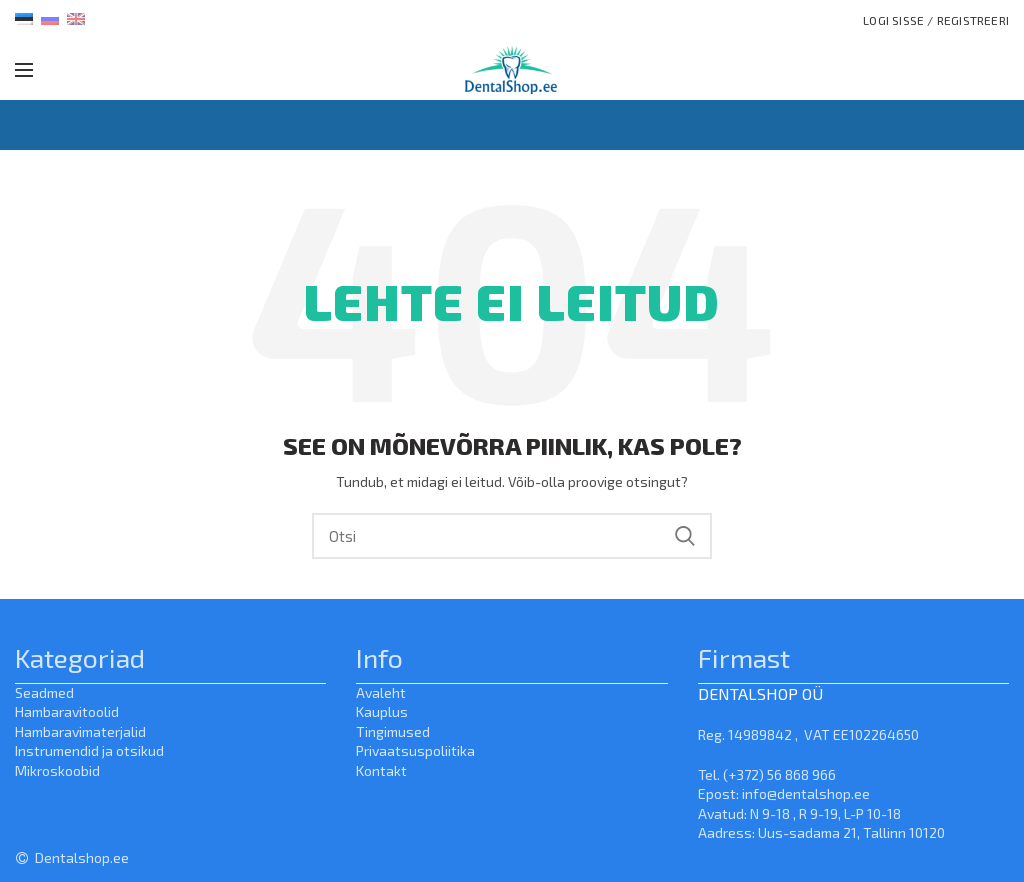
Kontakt (381, 770)
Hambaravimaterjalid (80, 731)
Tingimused (393, 731)
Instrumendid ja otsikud (89, 750)
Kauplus (382, 711)
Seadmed (44, 692)
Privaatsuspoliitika (415, 750)
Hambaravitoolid (67, 711)
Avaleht (381, 692)
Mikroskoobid (57, 770)
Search (685, 536)
